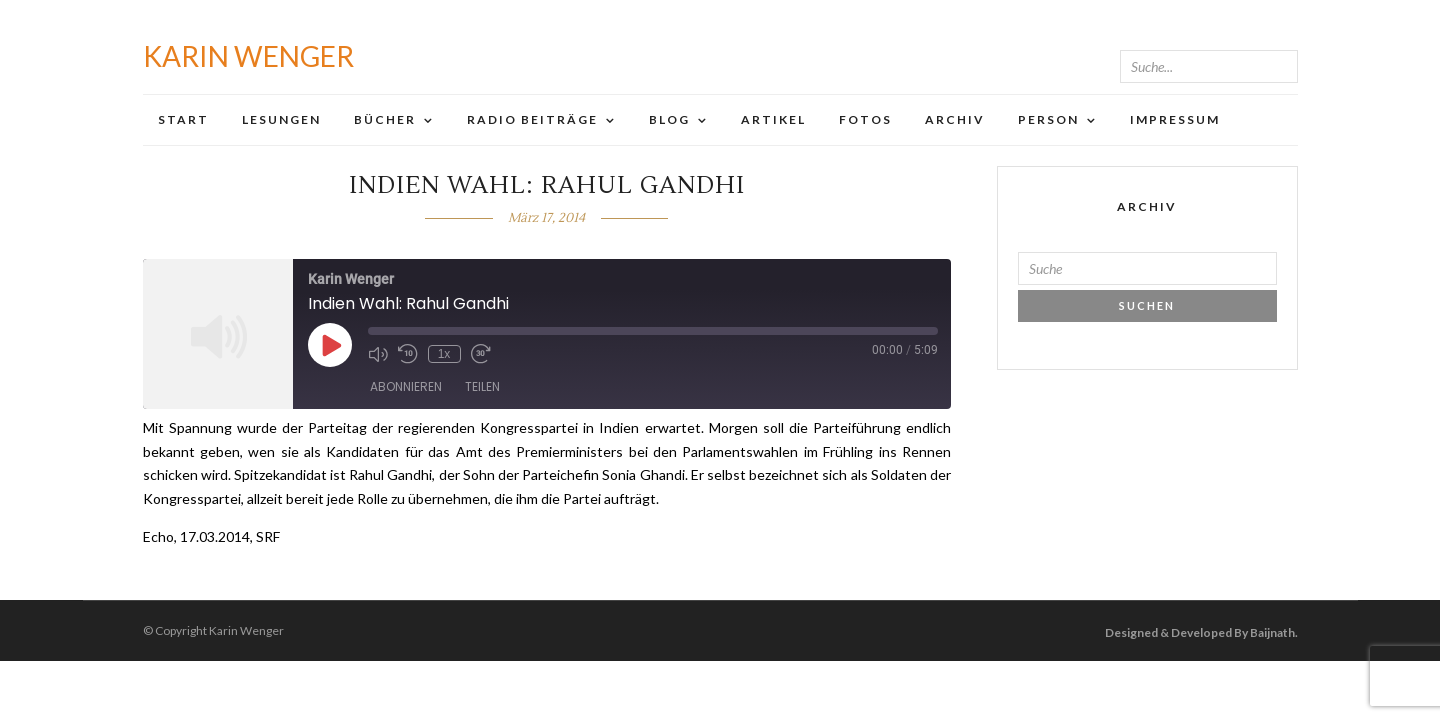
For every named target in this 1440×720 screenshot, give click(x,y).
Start (183, 119)
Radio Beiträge (532, 119)
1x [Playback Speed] (444, 354)
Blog (669, 119)
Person (1048, 119)
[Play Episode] (330, 345)
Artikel (773, 119)
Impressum (1175, 119)
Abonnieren (406, 386)
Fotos (865, 119)
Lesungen (281, 119)
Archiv (955, 119)
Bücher (385, 119)
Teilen (482, 386)
